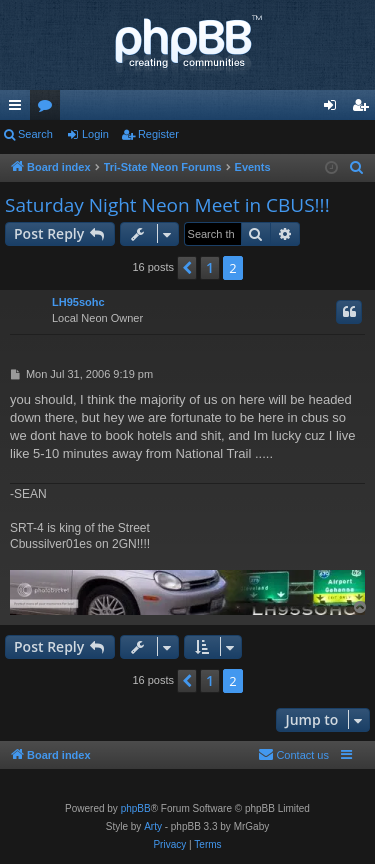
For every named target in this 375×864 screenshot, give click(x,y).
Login (95, 134)
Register (158, 134)
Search (35, 134)
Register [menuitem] (364, 109)
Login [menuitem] (334, 109)
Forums (49, 109)
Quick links (19, 109)
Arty (153, 826)
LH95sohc (78, 302)
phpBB (136, 808)
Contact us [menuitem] (293, 754)
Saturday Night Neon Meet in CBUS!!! (167, 205)
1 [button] (210, 267)
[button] (187, 268)
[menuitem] (357, 168)
